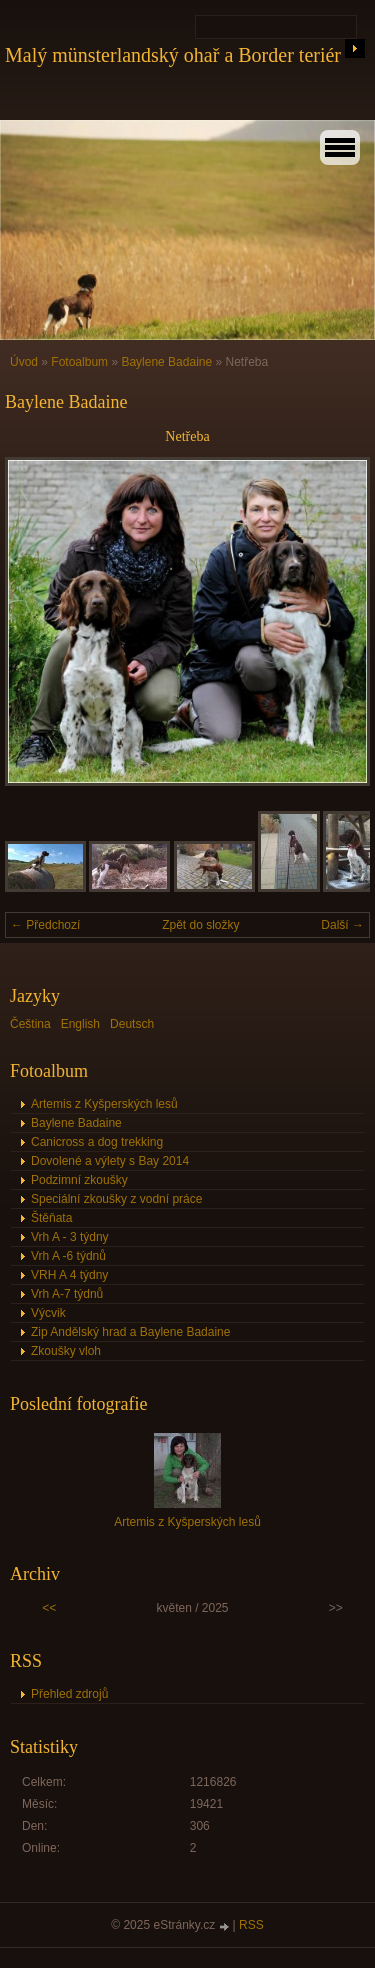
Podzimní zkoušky (79, 1180)
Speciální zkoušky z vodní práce (116, 1199)
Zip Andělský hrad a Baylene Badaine (130, 1332)
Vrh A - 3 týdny (70, 1237)
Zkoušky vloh (66, 1351)
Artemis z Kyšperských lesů (104, 1104)
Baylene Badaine (166, 362)
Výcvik (48, 1313)
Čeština (30, 1024)
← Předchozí (45, 925)
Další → (342, 925)
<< (49, 1608)
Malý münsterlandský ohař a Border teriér (173, 55)
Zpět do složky (200, 925)
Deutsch (132, 1024)
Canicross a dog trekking (97, 1142)
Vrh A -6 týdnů (68, 1256)
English (80, 1024)
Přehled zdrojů (69, 1694)
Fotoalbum (79, 362)
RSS (251, 1925)
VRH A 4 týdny (69, 1275)
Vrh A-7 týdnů (67, 1294)
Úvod (24, 362)
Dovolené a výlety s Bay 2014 (110, 1161)
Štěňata (51, 1218)
